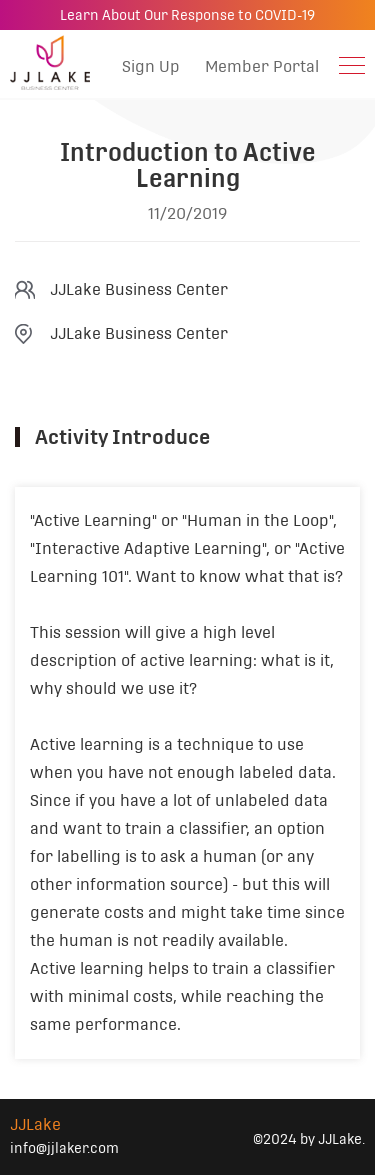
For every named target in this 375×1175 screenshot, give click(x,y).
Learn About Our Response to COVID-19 (187, 15)
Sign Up (151, 66)
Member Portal (262, 66)
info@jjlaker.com (64, 1148)
